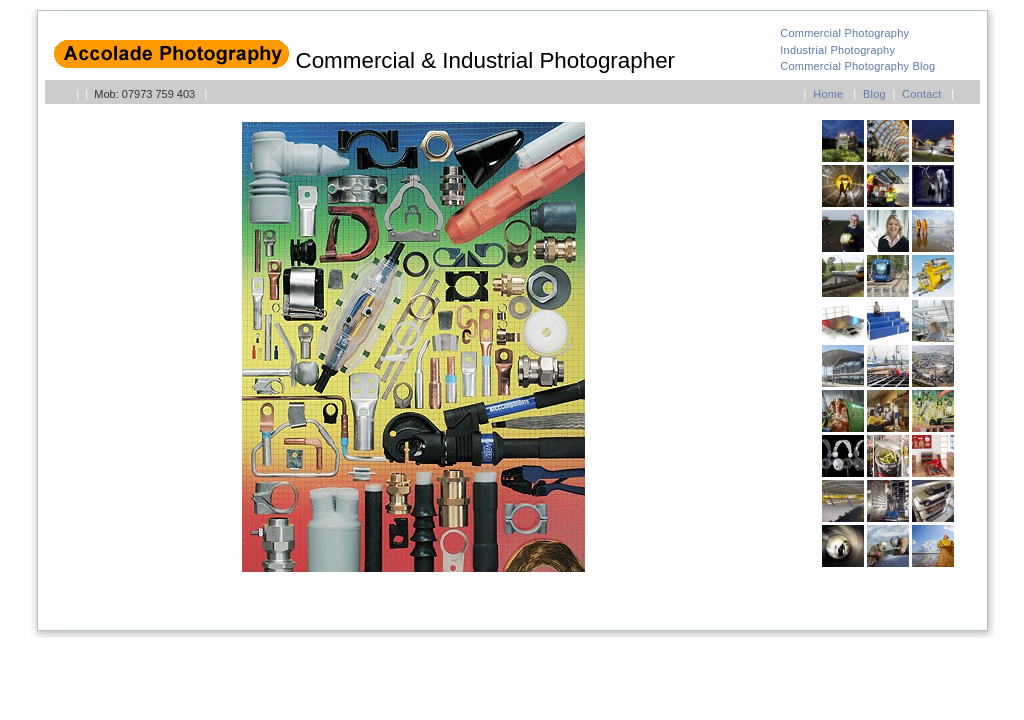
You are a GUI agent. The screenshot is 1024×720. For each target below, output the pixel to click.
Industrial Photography (837, 50)
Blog (874, 94)
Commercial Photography (844, 33)
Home (828, 94)
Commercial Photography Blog (857, 66)
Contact (921, 94)
